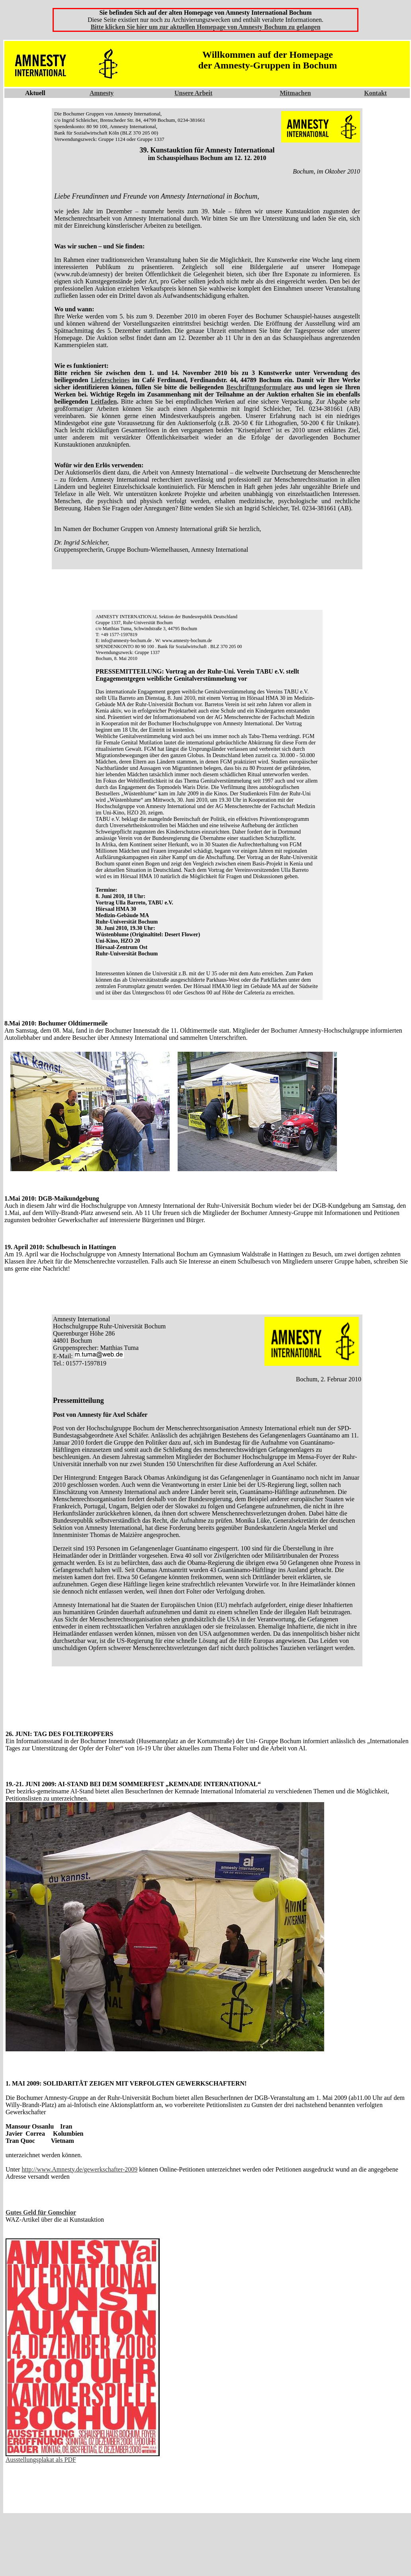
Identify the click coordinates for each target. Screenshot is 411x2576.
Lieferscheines (110, 380)
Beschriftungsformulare (258, 387)
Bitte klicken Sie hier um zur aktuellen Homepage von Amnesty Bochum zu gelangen (205, 26)
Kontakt (375, 93)
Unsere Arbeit (193, 93)
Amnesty (102, 93)
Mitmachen (295, 93)
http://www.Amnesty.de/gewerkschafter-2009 (79, 2169)
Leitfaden (104, 401)
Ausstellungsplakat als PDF (41, 2459)
